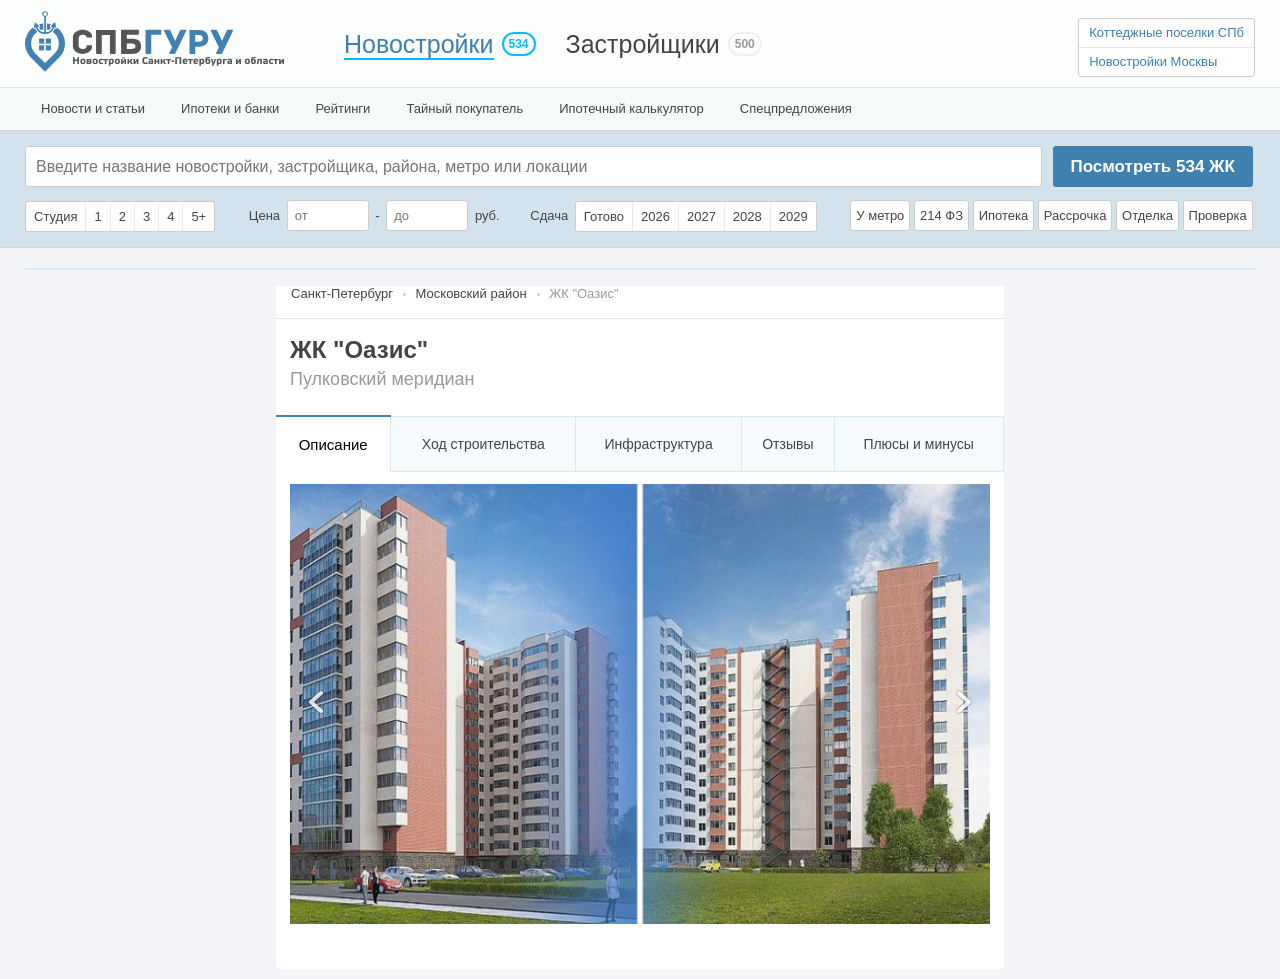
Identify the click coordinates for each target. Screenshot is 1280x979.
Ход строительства (483, 444)
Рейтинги (342, 108)
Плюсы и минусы (918, 444)
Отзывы (787, 444)
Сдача (549, 215)
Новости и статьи (93, 108)
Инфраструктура (658, 444)
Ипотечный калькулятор (631, 108)
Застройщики (643, 44)
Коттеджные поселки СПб (1166, 32)
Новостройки (419, 44)
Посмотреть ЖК (1152, 166)
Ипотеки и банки (230, 108)
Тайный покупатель (464, 108)
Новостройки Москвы (1153, 61)
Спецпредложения (796, 108)
